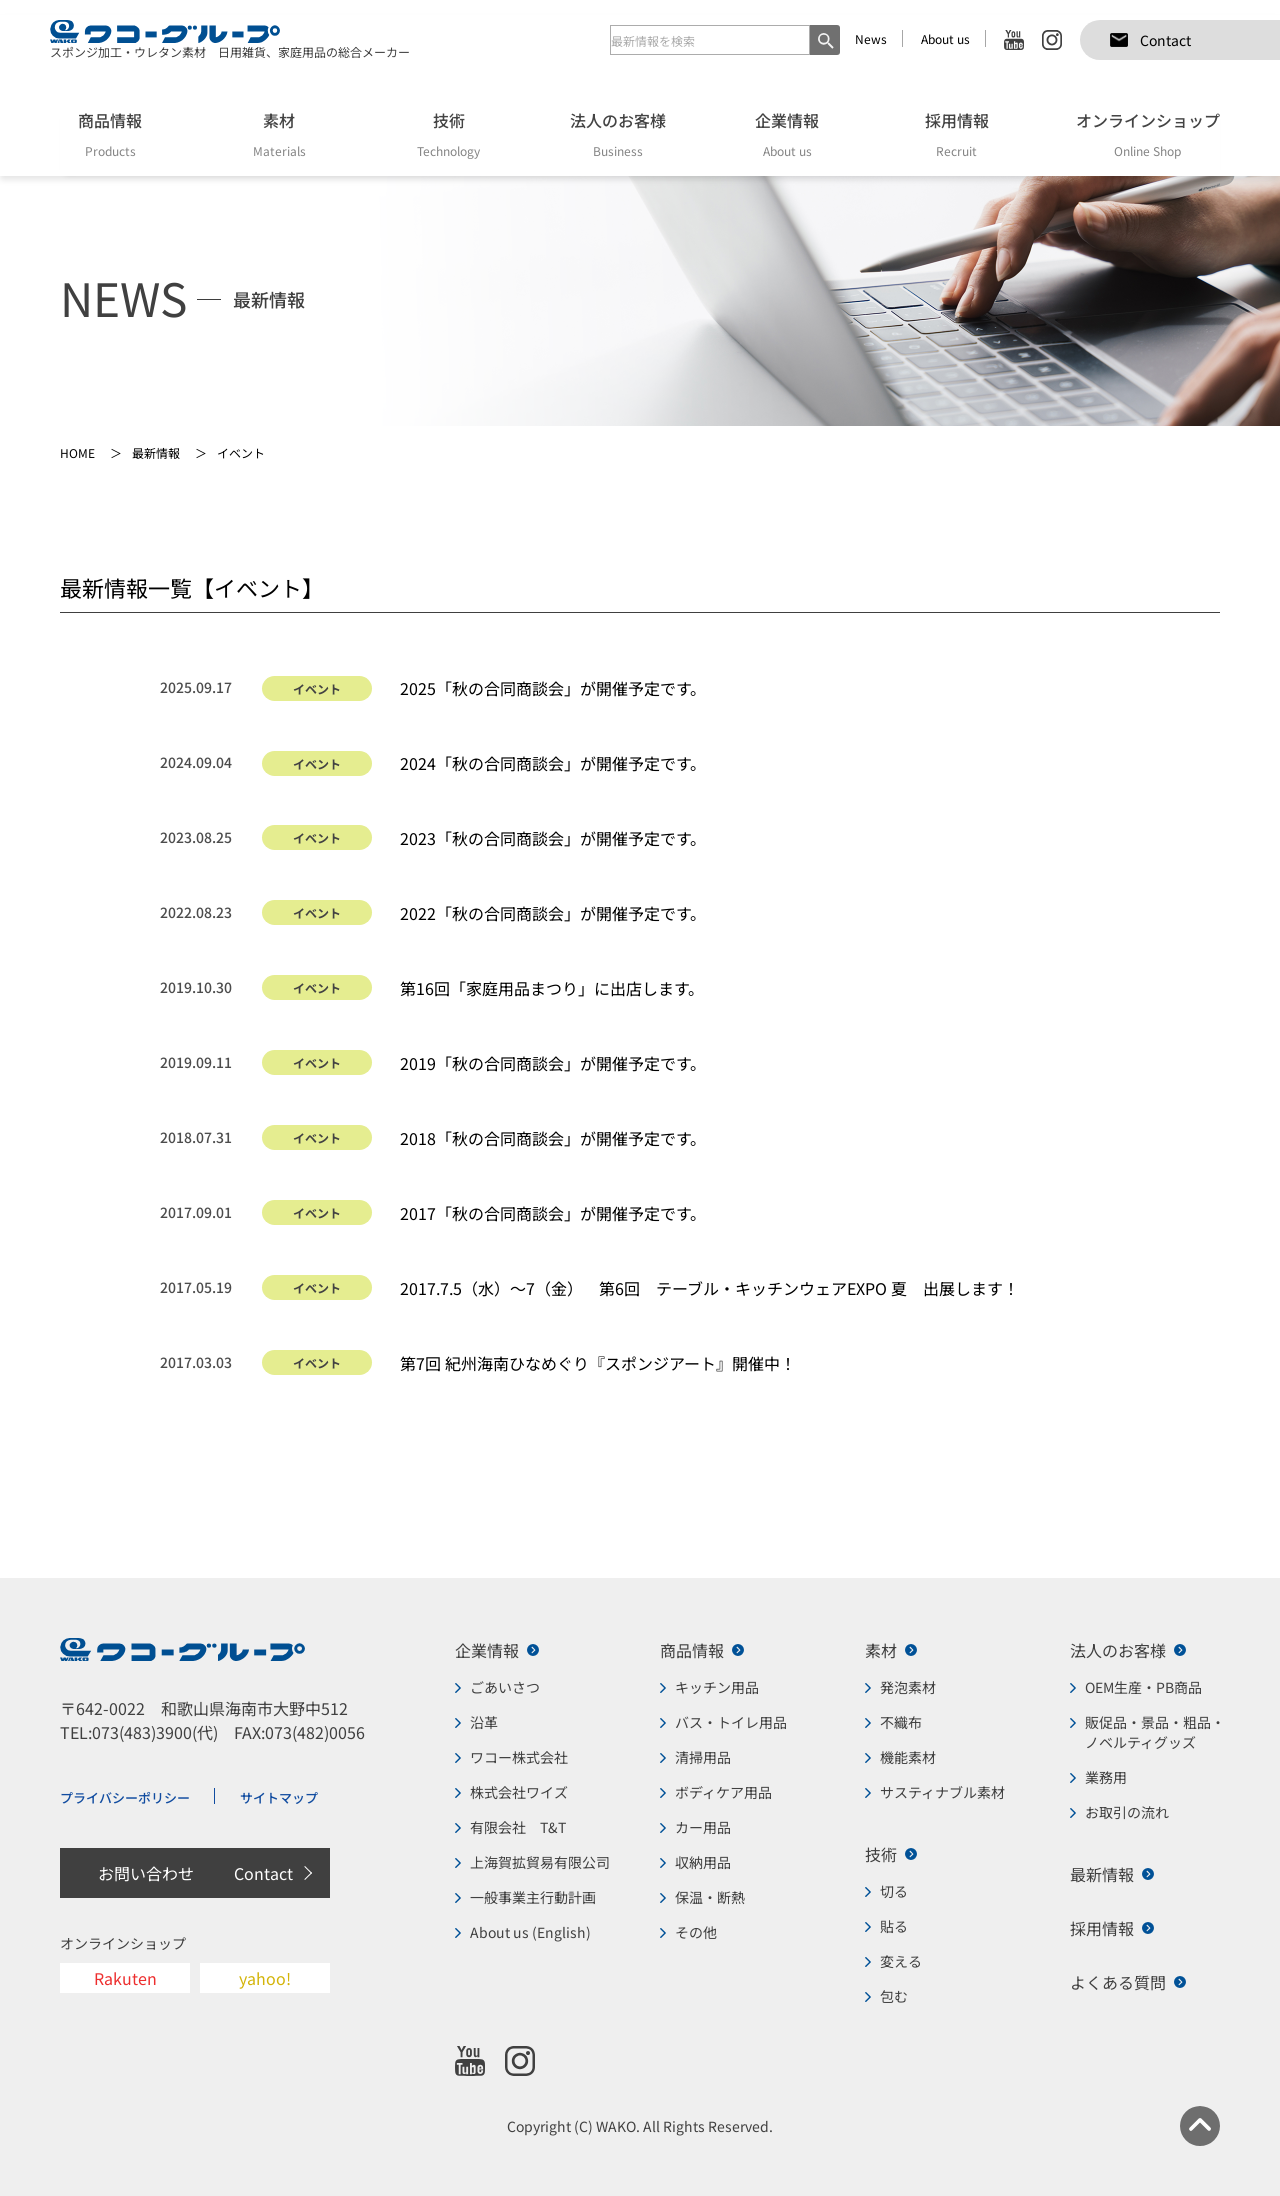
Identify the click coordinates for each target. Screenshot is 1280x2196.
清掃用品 (703, 1757)
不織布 (901, 1722)
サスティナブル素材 (942, 1792)
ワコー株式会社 (519, 1757)
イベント (317, 688)
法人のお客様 (1118, 1650)
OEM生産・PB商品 (1143, 1687)
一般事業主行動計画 (533, 1897)
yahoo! (265, 1978)
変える (901, 1961)
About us (945, 38)
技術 (881, 1854)
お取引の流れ (1127, 1812)
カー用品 (703, 1827)
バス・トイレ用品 (731, 1722)
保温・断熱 (710, 1897)
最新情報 (1102, 1874)
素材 (881, 1650)
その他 (696, 1932)
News (871, 38)
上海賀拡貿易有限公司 (540, 1862)
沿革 (484, 1722)
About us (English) (530, 1932)
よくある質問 (1118, 1982)
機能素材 (908, 1757)
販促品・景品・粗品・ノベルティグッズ (1155, 1732)
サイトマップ (279, 1797)
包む (894, 1996)
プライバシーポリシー (125, 1797)
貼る (894, 1926)
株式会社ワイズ (519, 1792)
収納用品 (703, 1862)
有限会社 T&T (518, 1827)
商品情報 (692, 1650)
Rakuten (125, 1978)
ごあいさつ (505, 1687)
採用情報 (1102, 1928)
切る (894, 1891)
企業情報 (487, 1650)
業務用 (1106, 1777)
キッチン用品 (717, 1687)
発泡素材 (908, 1687)
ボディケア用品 (723, 1792)
